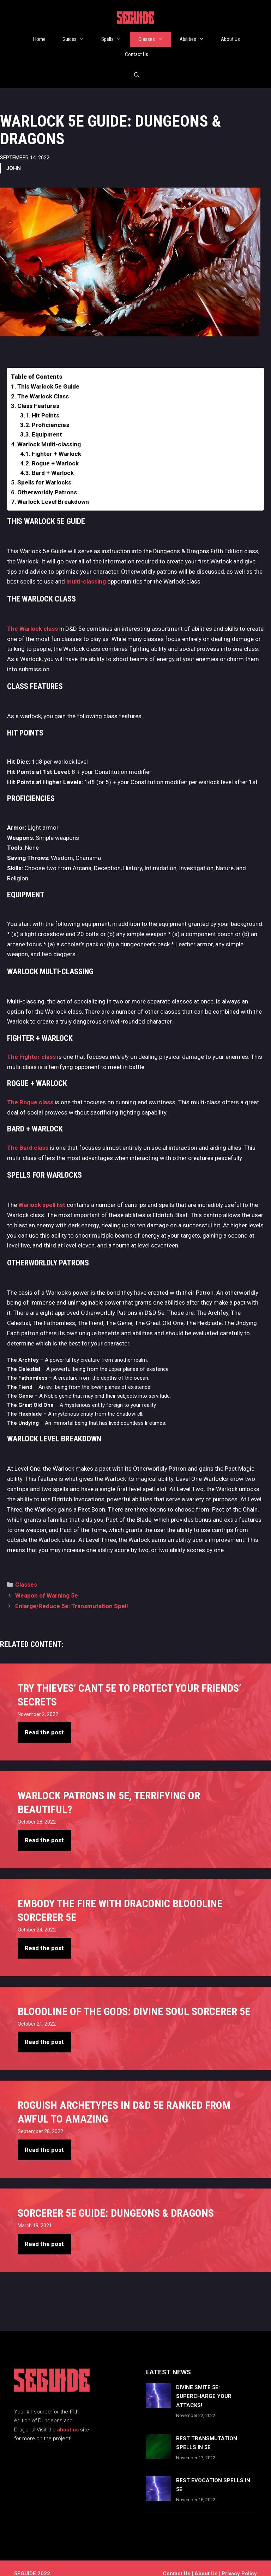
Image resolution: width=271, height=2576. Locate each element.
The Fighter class (31, 1045)
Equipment (47, 423)
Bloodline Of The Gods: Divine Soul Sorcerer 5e (134, 2000)
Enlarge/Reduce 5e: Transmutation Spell (71, 1595)
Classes (154, 39)
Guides (77, 39)
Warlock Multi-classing (49, 433)
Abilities (196, 39)
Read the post (44, 1721)
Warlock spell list (41, 1193)
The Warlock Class (43, 385)
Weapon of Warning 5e (46, 1584)
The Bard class (27, 1136)
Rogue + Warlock (55, 452)
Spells (115, 39)
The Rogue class (30, 1091)
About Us (230, 39)
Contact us (176, 2562)
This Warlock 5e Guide (48, 375)
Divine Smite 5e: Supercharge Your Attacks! (203, 2385)
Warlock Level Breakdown (53, 490)
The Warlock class (32, 617)
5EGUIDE (135, 19)
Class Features (38, 394)
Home (39, 39)
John (13, 157)
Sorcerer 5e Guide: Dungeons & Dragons (116, 2202)
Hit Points (45, 404)
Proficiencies (50, 413)
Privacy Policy (239, 2562)
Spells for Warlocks (44, 471)
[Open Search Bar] (136, 69)
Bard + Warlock (53, 461)
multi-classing (86, 570)
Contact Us (136, 54)
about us (68, 2419)
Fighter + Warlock (56, 442)
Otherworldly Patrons (47, 480)
